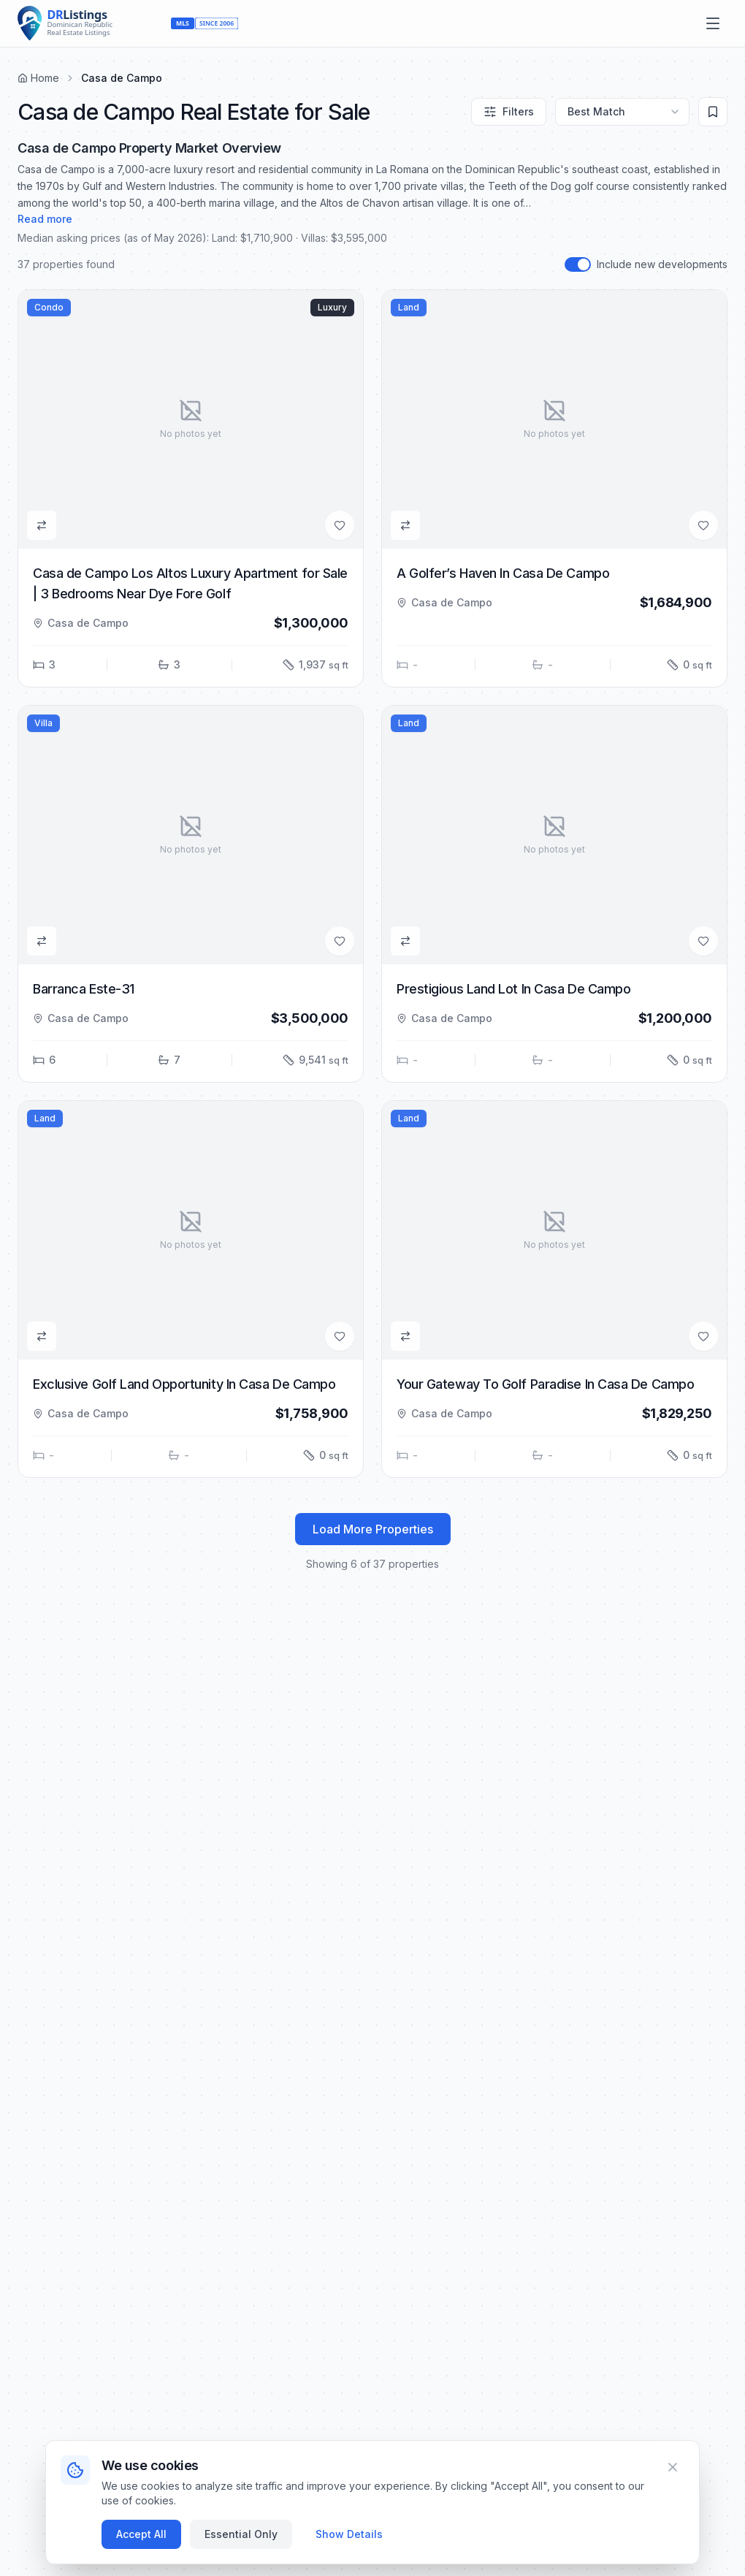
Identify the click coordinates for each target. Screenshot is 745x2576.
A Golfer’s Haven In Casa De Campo (503, 573)
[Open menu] (712, 23)
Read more (45, 219)
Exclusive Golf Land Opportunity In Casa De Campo (184, 1384)
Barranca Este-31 (83, 989)
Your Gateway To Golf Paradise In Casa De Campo (545, 1384)
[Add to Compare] (41, 525)
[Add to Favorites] (339, 525)
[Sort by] (622, 112)
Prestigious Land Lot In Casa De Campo (513, 989)
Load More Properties (373, 1529)
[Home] (91, 23)
